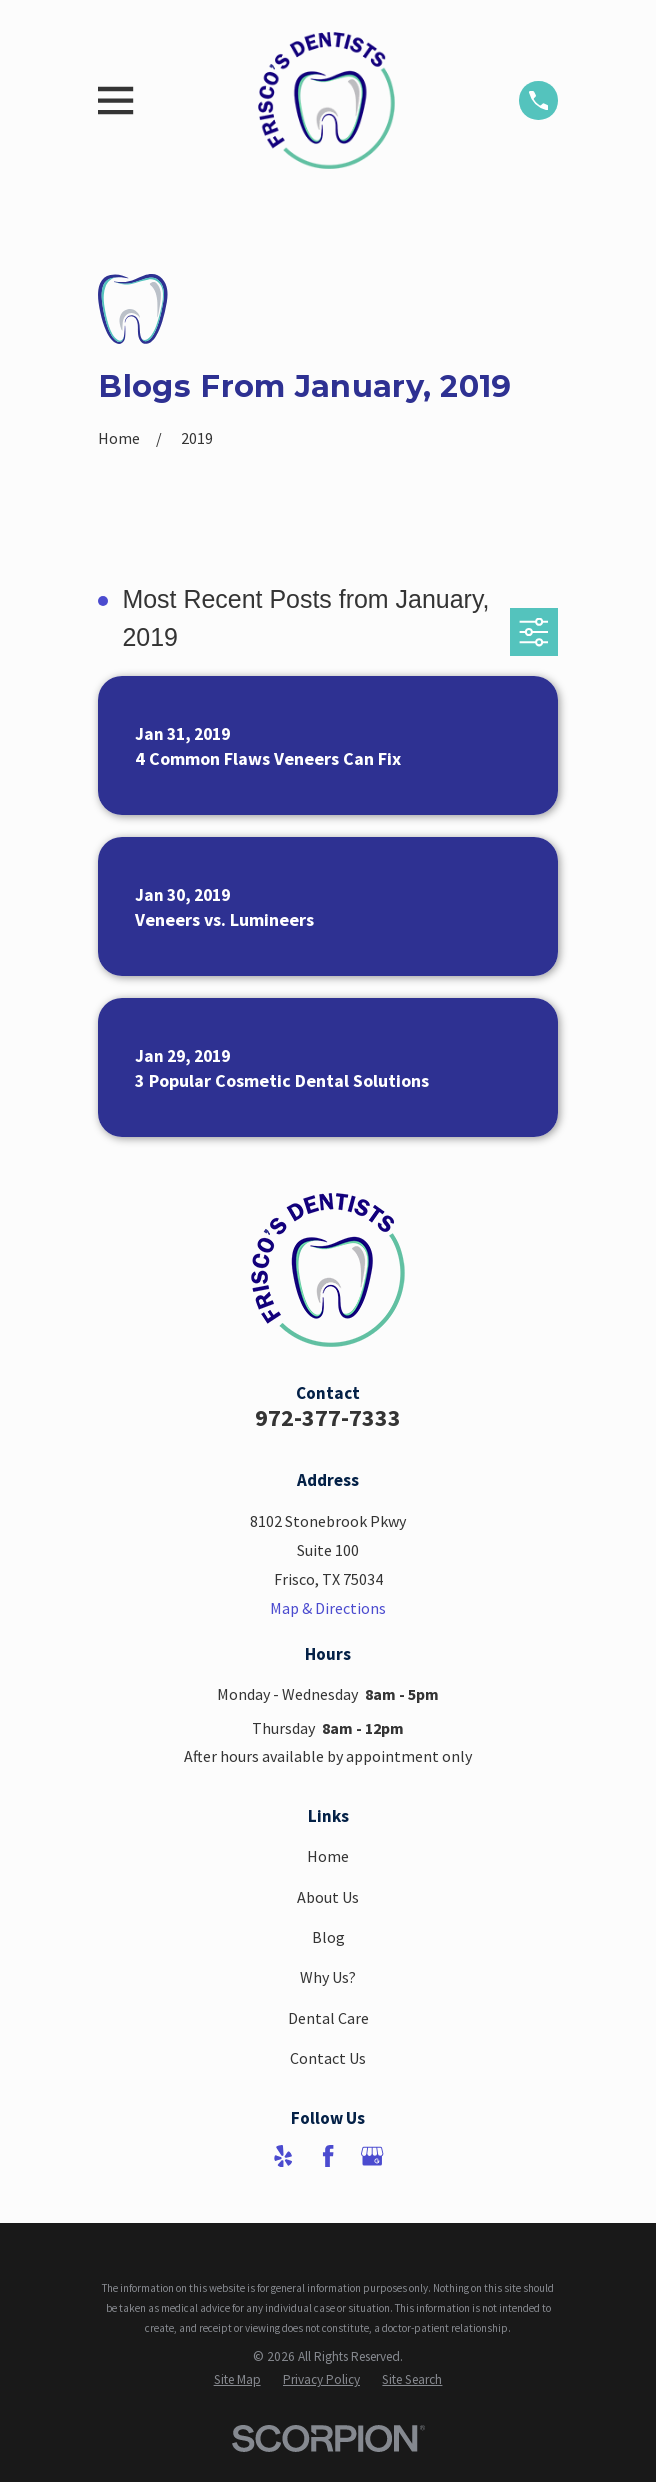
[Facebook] (328, 2156)
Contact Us (328, 2058)
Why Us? (328, 1977)
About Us (328, 1897)
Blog (328, 1937)
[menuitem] (237, 2380)
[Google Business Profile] (372, 2156)
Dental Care (328, 2018)
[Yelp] (283, 2156)
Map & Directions (328, 1608)
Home (328, 1856)
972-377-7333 (328, 1417)
